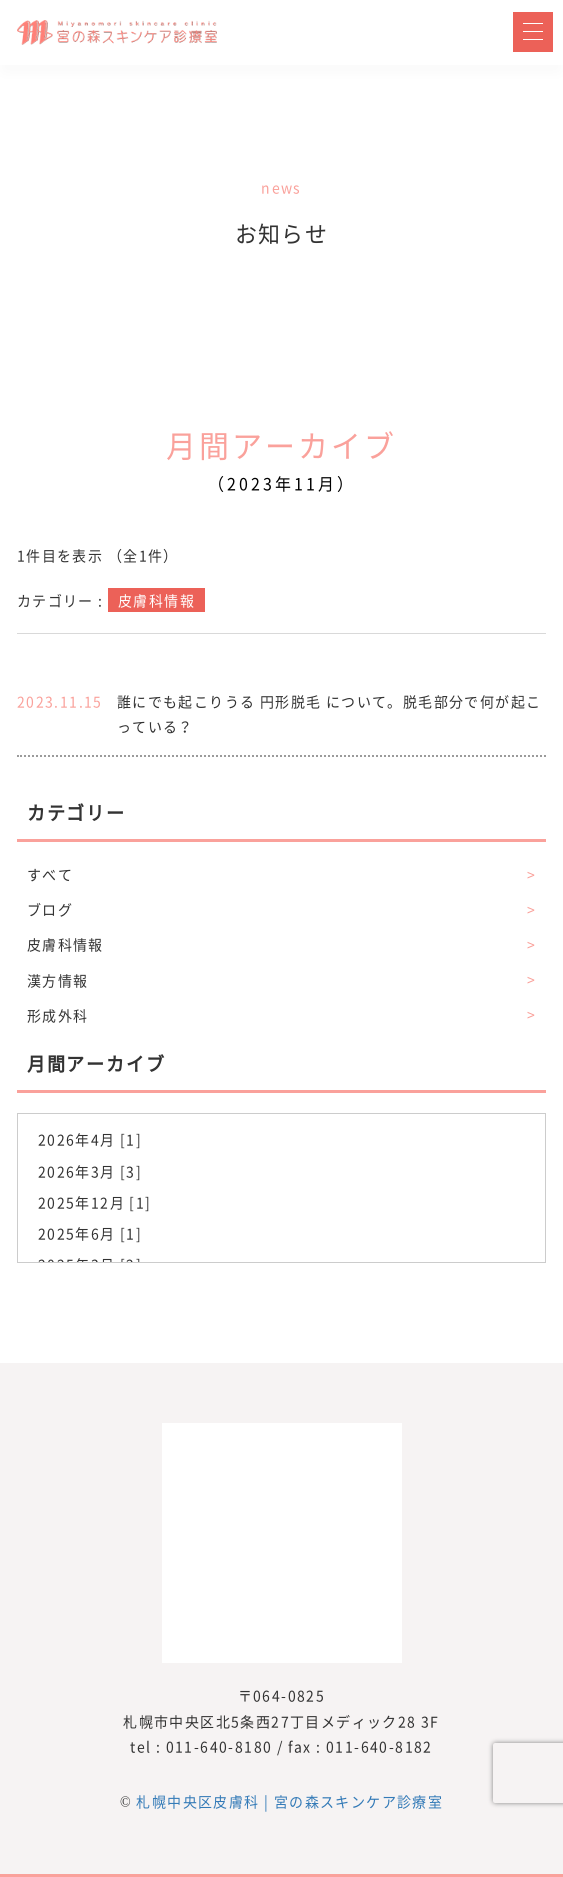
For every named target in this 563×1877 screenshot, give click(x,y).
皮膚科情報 (281, 944)
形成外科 (281, 1015)
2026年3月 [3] (90, 1171)
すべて (281, 874)
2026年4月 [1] (90, 1139)
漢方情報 (281, 980)
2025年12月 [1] (95, 1202)
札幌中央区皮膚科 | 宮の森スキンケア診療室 (289, 1801)
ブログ (281, 909)
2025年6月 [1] (90, 1233)
